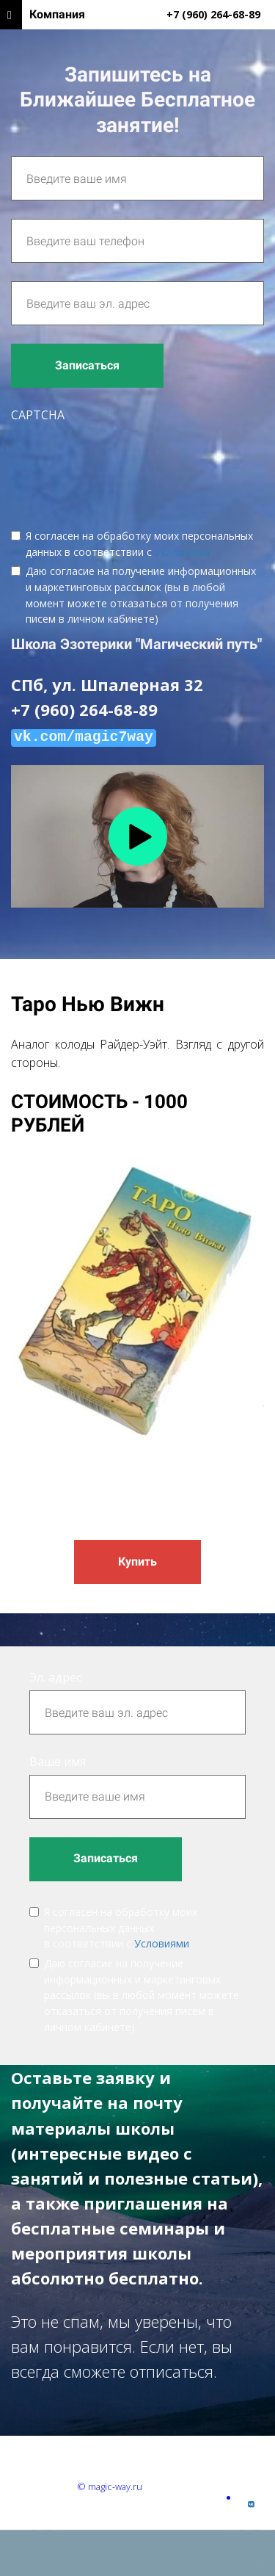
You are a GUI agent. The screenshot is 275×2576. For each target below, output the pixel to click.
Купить (137, 1562)
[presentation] (122, 464)
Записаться (87, 365)
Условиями (182, 552)
